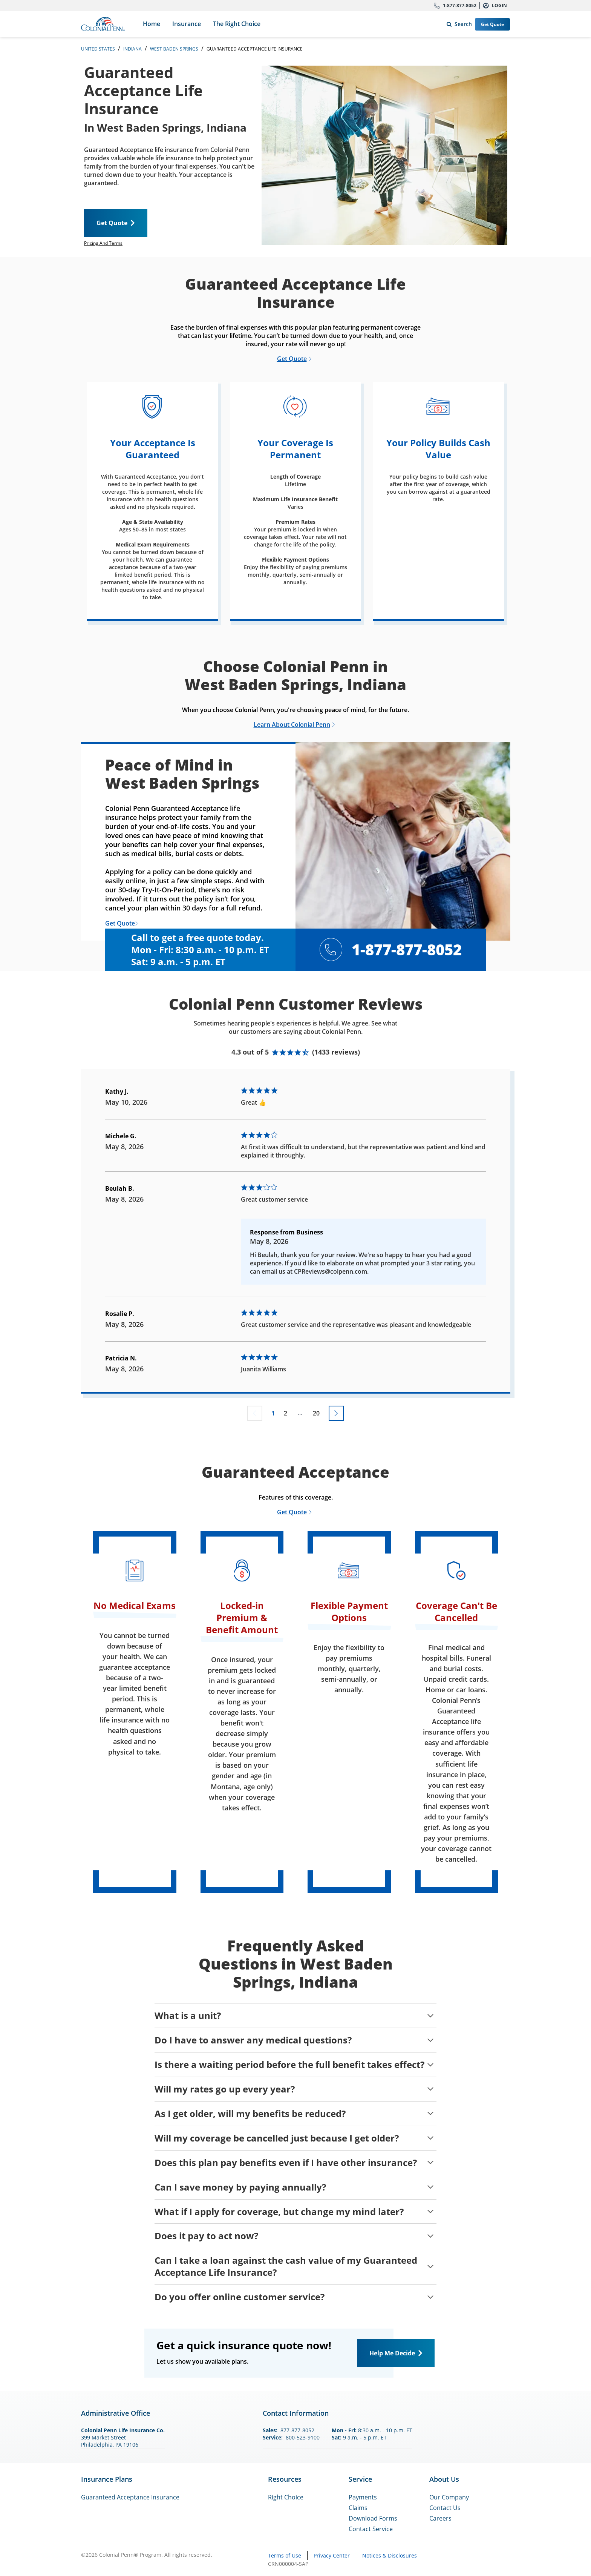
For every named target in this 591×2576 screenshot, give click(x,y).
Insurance (186, 24)
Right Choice (285, 2497)
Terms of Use (284, 2555)
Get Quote (492, 24)
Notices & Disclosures (389, 2555)
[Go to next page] (336, 1413)
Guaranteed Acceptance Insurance (130, 2497)
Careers (440, 2518)
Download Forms (373, 2518)
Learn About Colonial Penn (292, 724)
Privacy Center (332, 2555)
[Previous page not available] (254, 1413)
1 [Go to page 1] (273, 1413)
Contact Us (445, 2508)
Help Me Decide (392, 2353)
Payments (363, 2497)
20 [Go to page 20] (316, 1413)
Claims (358, 2508)
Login (499, 5)
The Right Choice (236, 24)
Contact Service (371, 2529)
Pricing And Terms (103, 243)
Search (458, 22)
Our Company (449, 2497)
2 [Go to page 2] (285, 1413)
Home (151, 24)
